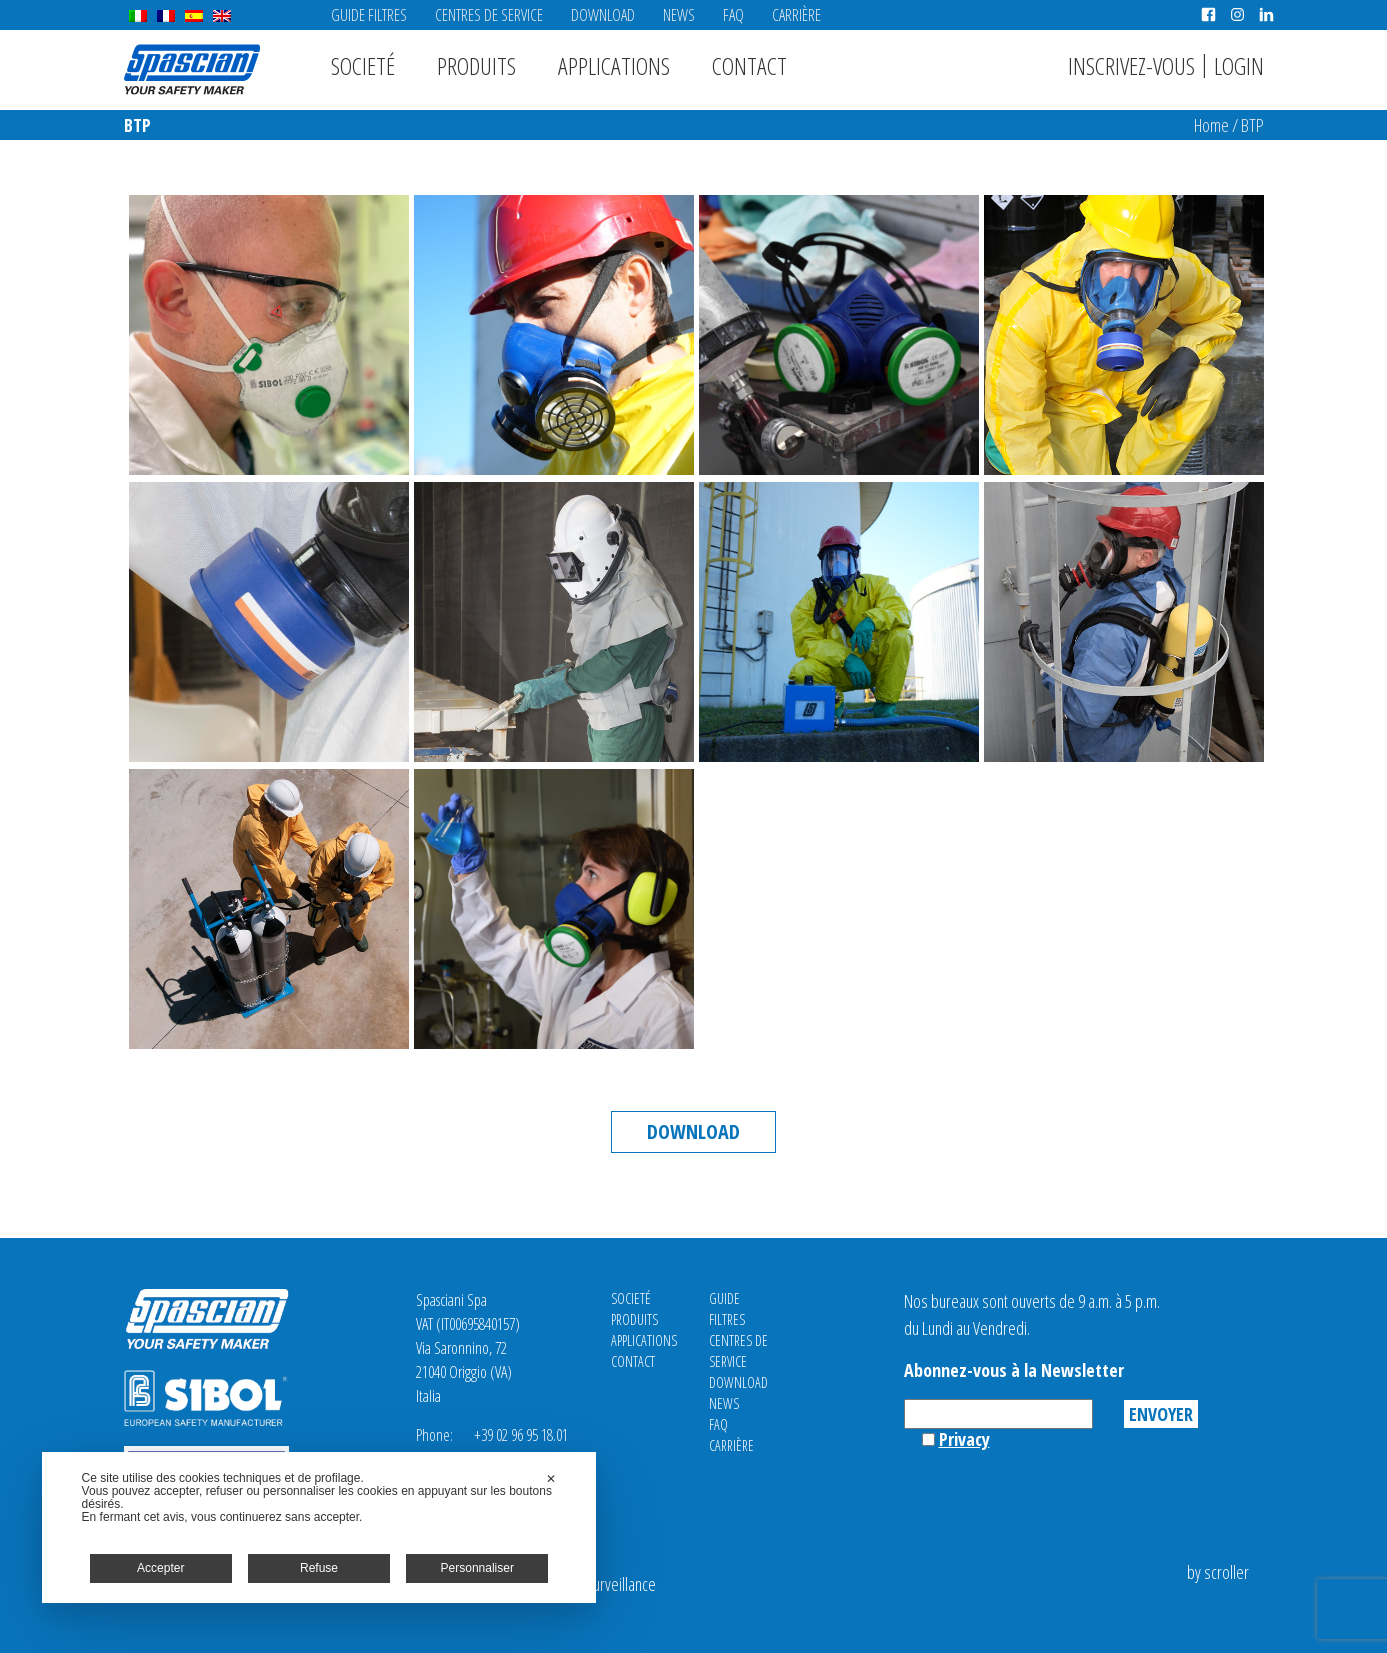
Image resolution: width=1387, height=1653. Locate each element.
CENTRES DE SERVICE (489, 15)
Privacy (964, 1439)
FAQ (733, 15)
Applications (614, 65)
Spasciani (192, 69)
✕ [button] (551, 1479)
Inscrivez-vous (1131, 65)
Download (603, 15)
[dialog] (319, 1527)
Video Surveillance (602, 1584)
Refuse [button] (319, 1568)
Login (1239, 65)
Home (1211, 125)
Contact (749, 65)
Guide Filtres (369, 15)
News (679, 15)
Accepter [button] (160, 1568)
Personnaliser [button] (477, 1568)
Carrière (796, 15)
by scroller (1218, 1572)
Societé (363, 65)
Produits (476, 65)
